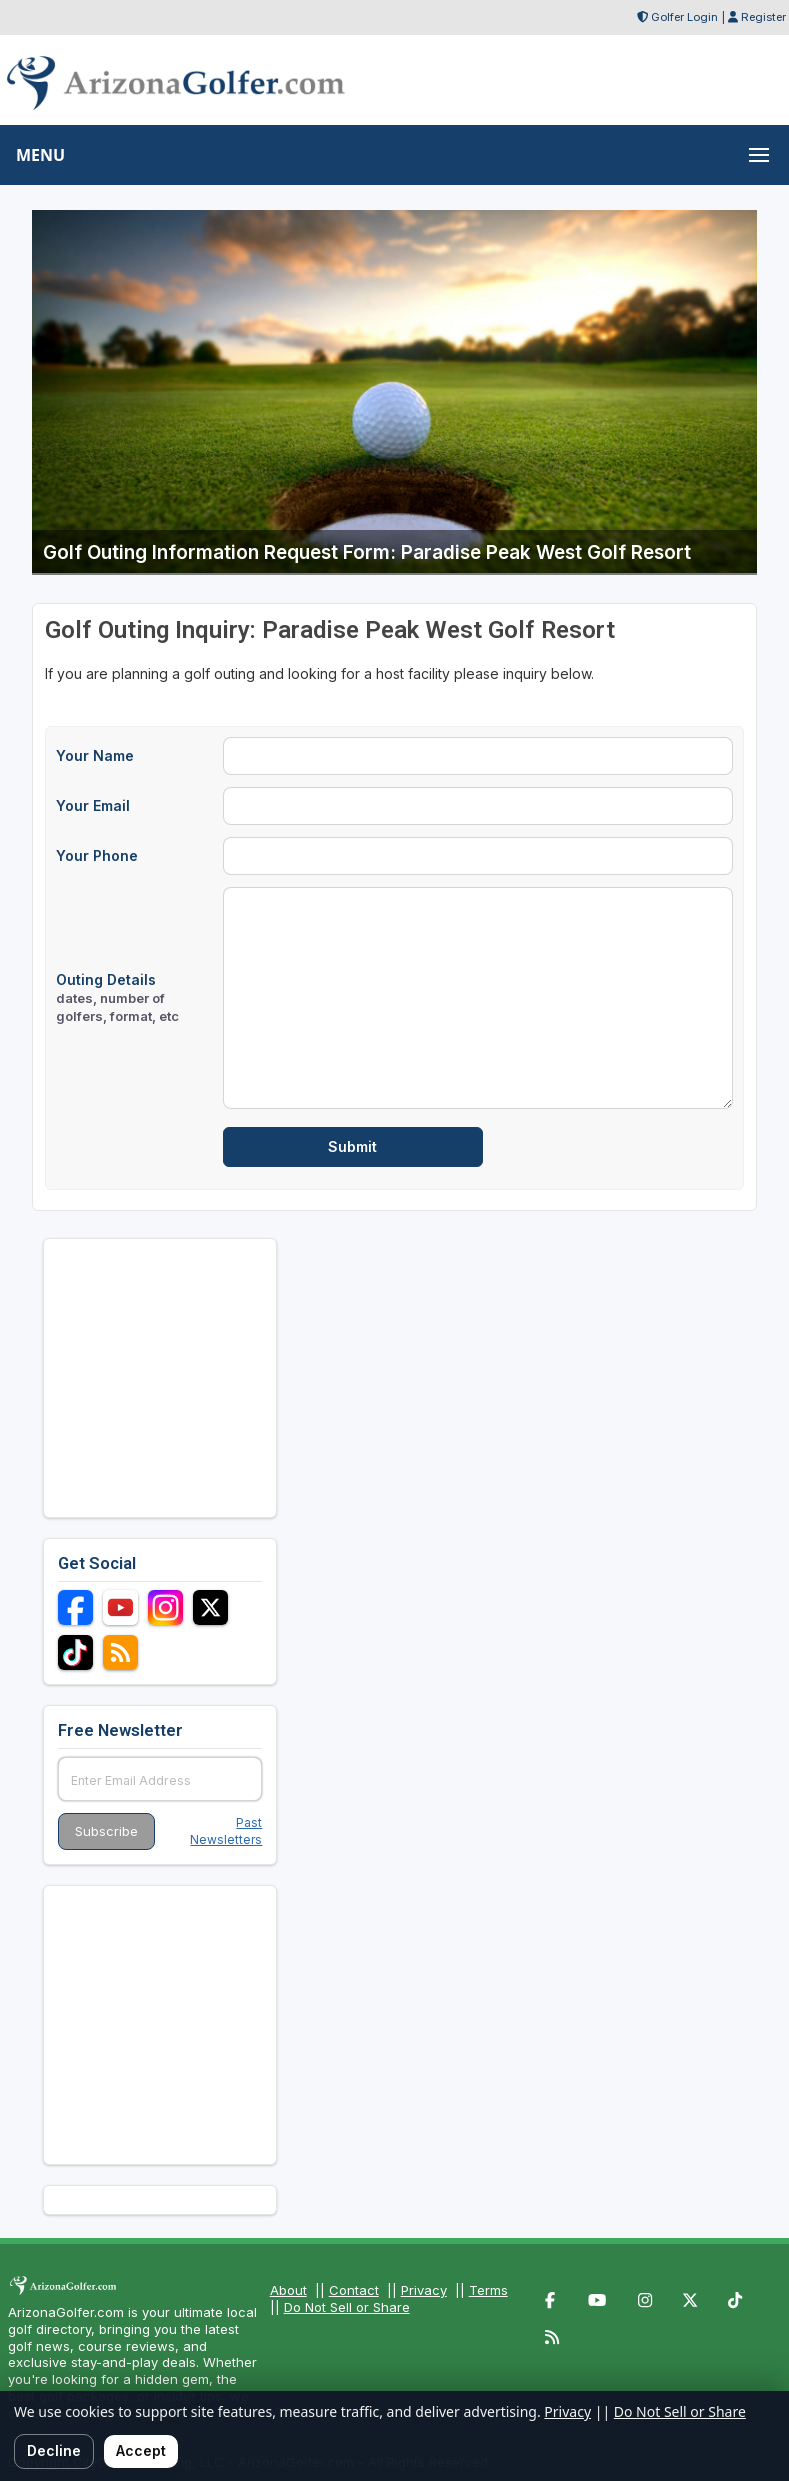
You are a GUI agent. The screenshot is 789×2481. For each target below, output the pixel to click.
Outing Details (117, 997)
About (288, 2290)
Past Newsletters (226, 1831)
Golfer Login (684, 17)
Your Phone (97, 855)
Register (763, 17)
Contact (354, 2290)
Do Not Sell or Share (347, 2307)
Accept (141, 2450)
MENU (40, 155)
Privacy (424, 2290)
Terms (488, 2290)
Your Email (93, 805)
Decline (54, 2450)
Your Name (95, 755)
